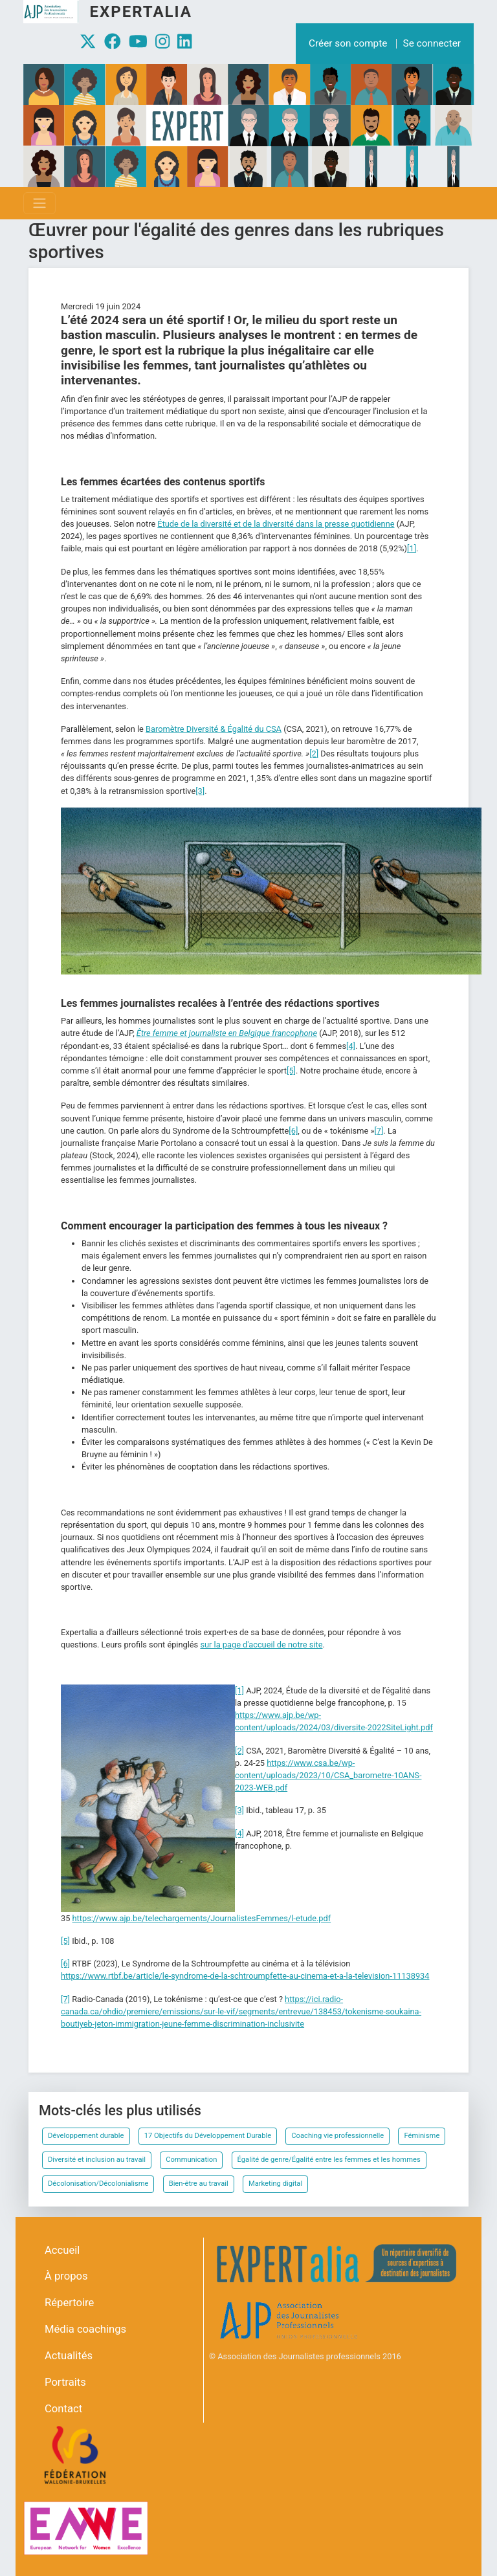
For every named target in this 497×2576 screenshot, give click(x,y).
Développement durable (86, 2135)
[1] (411, 548)
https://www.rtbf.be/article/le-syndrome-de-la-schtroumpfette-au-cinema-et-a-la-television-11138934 (245, 1976)
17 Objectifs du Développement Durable (207, 2135)
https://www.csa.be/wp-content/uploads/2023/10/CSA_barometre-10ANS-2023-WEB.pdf (328, 1775)
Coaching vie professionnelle (337, 2135)
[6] (293, 1131)
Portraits (65, 2382)
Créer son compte (348, 43)
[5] (291, 1070)
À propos (66, 2276)
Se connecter (432, 43)
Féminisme (421, 2135)
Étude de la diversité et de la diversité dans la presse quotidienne (275, 524)
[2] (313, 753)
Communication (191, 2159)
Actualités (69, 2356)
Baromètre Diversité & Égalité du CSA (214, 729)
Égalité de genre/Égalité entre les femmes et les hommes (329, 2159)
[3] (199, 791)
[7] (378, 1131)
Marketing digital (275, 2183)
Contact (63, 2409)
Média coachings (85, 2329)
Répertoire (69, 2302)
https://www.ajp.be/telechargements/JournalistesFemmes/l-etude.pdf (201, 1918)
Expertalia (140, 12)
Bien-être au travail (198, 2183)
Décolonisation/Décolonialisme (98, 2183)
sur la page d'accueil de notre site (261, 1644)
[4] (350, 1046)
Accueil (62, 2250)
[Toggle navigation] (39, 203)
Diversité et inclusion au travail (97, 2159)
